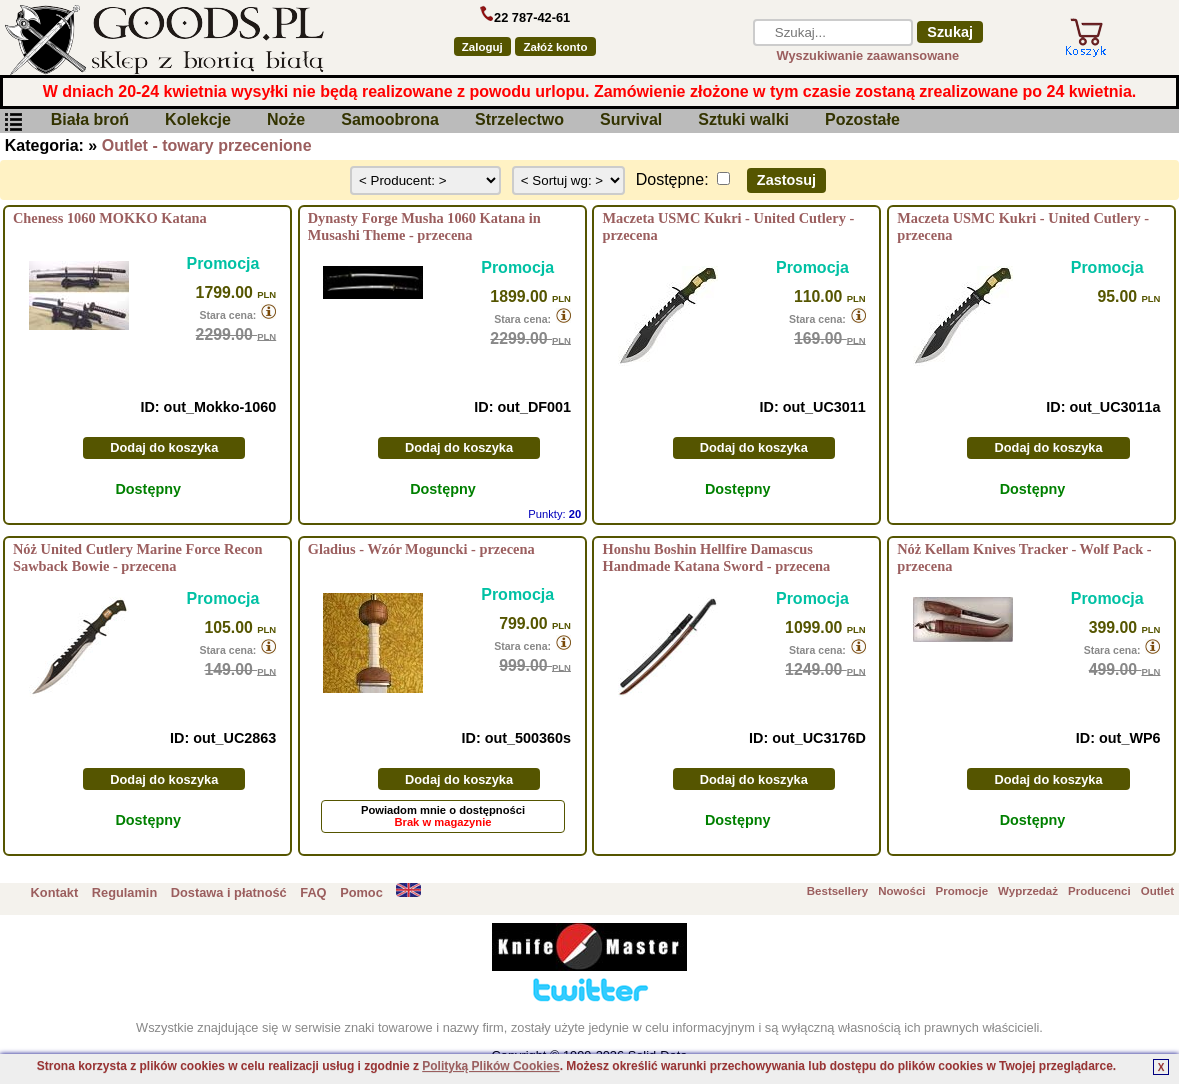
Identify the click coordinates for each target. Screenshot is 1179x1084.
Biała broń (90, 120)
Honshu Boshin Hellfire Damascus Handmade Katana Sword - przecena (716, 557)
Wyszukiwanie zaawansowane (868, 55)
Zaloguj (482, 47)
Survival (631, 120)
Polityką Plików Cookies (490, 1066)
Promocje (962, 891)
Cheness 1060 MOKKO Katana (110, 218)
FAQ (313, 892)
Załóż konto (555, 47)
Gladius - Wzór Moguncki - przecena (421, 549)
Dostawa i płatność (229, 892)
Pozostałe (862, 120)
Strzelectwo (519, 120)
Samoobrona (390, 120)
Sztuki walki (743, 120)
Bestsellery (837, 891)
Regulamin (124, 892)
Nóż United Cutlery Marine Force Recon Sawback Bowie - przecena (138, 557)
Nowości (901, 891)
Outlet (1157, 891)
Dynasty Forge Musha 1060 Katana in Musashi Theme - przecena (424, 226)
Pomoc (361, 892)
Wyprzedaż (1028, 891)
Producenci (1099, 891)
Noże (286, 120)
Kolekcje (198, 120)
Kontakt (55, 892)
